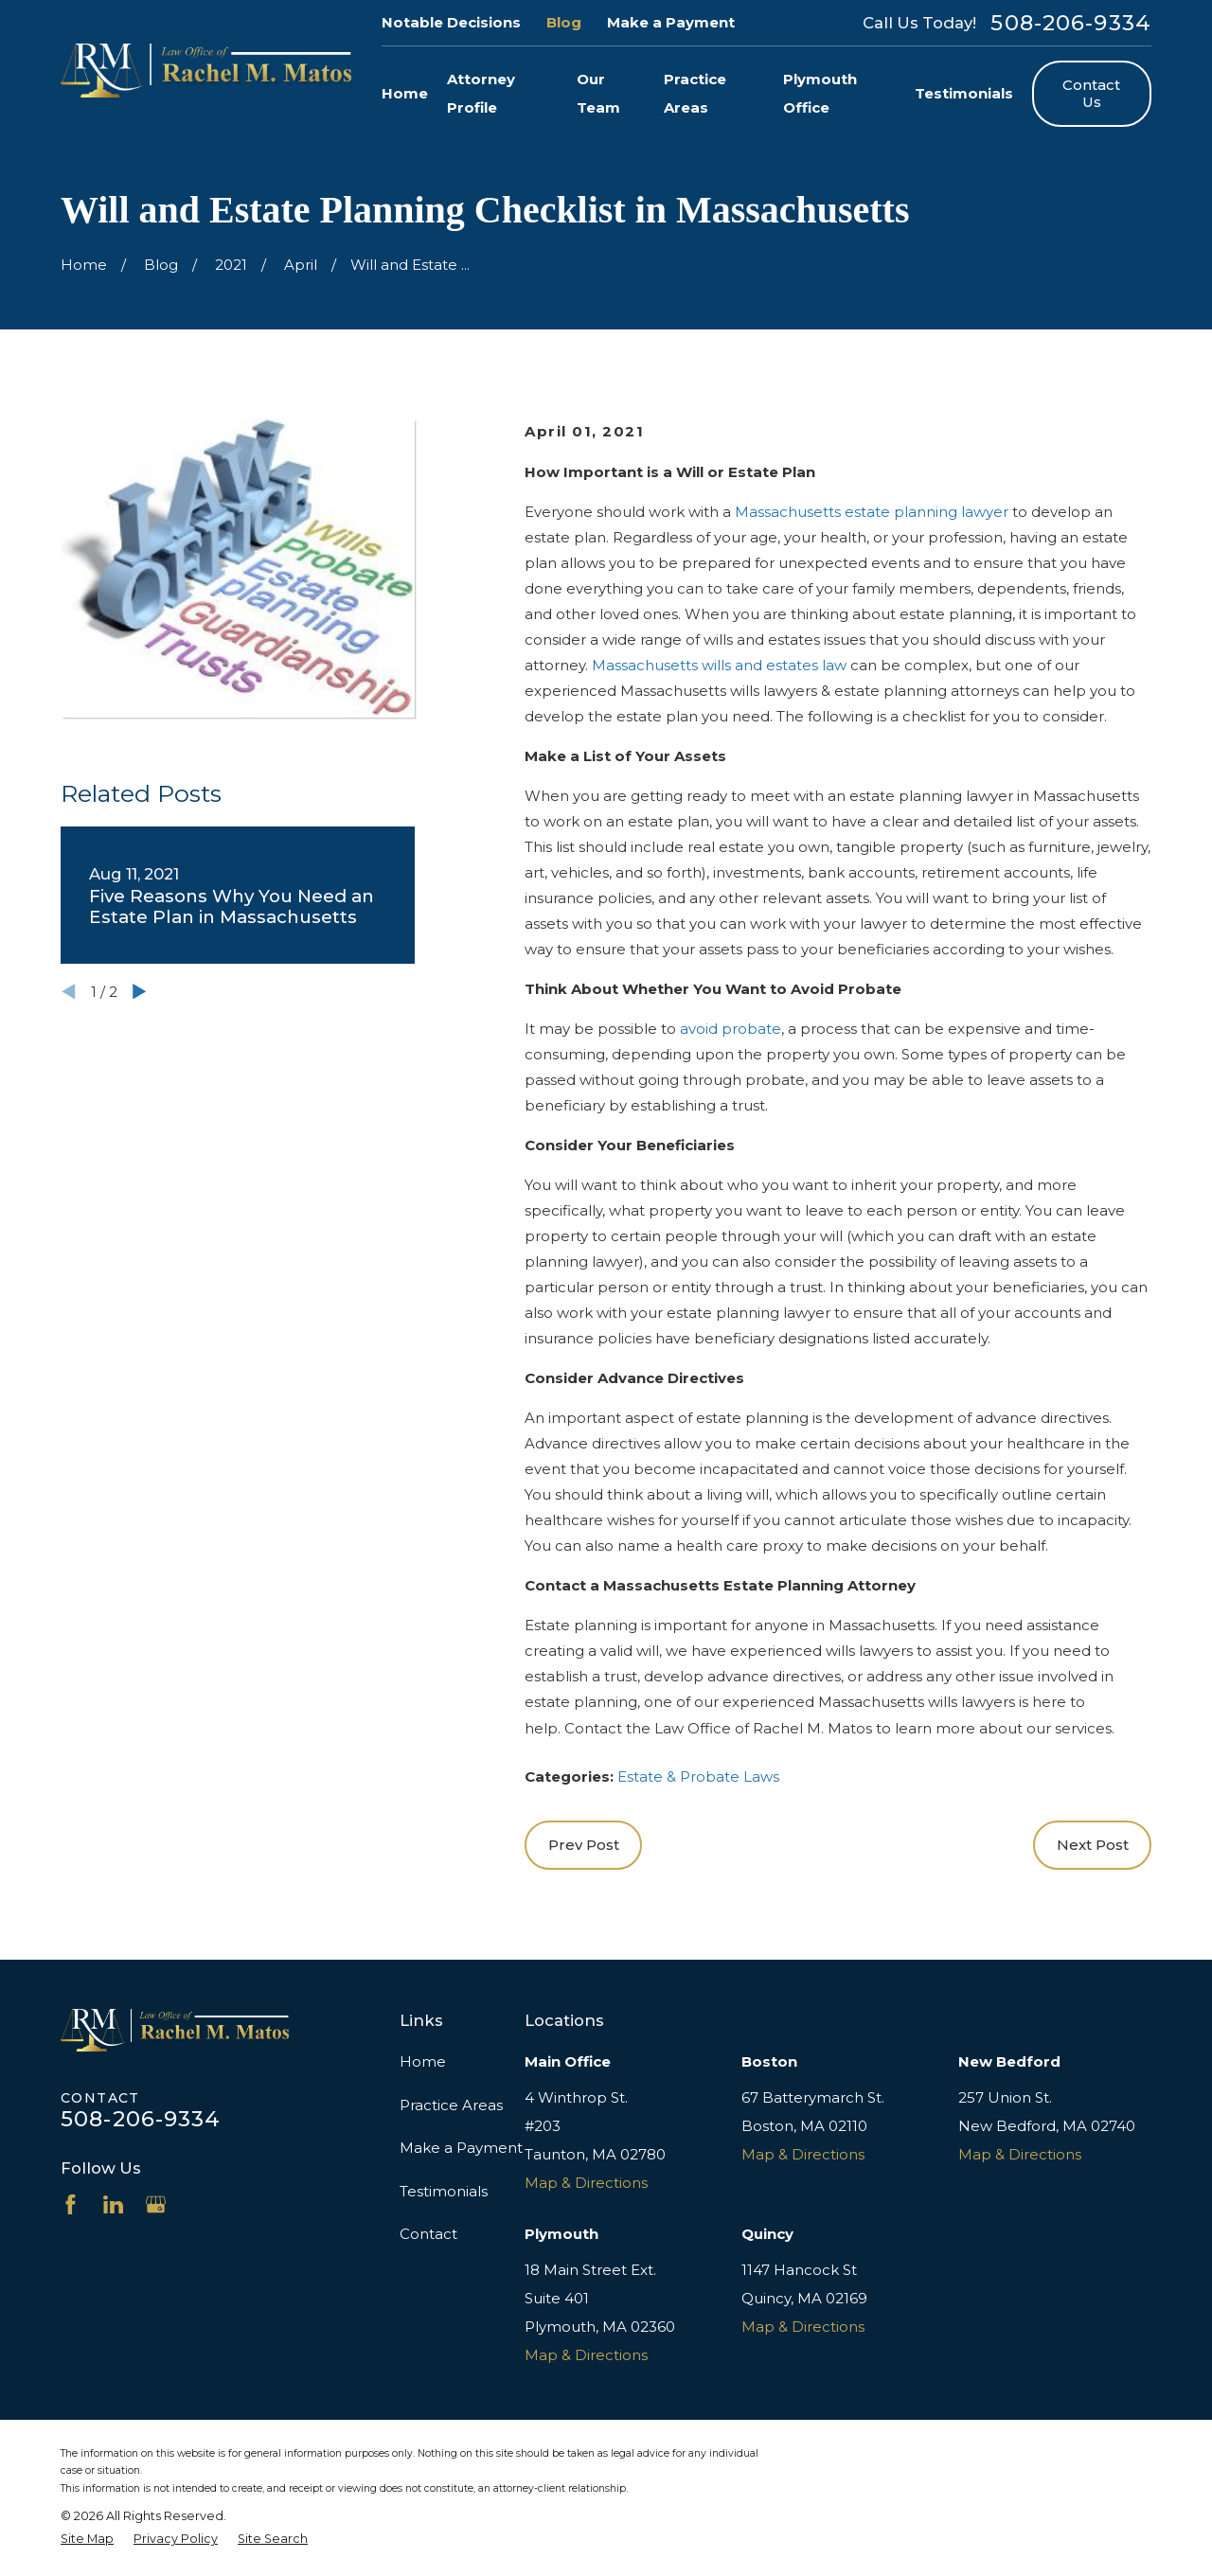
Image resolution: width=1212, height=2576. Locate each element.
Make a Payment (671, 22)
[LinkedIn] (113, 2204)
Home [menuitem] (405, 93)
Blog (563, 22)
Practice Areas (451, 2105)
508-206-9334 (1070, 23)
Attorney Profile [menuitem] (481, 93)
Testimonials (444, 2191)
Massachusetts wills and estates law (719, 665)
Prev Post (583, 1845)
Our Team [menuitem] (598, 93)
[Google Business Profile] (156, 2204)
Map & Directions (586, 2183)
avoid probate (730, 1029)
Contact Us (1091, 93)
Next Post (1093, 1845)
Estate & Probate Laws (698, 1776)
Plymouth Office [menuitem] (820, 93)
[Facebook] (70, 2204)
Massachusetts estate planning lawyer (871, 512)
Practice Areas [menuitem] (695, 93)
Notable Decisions (451, 22)
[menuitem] (87, 2538)
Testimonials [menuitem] (964, 93)
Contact (428, 2234)
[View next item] (140, 992)
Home (423, 2061)
